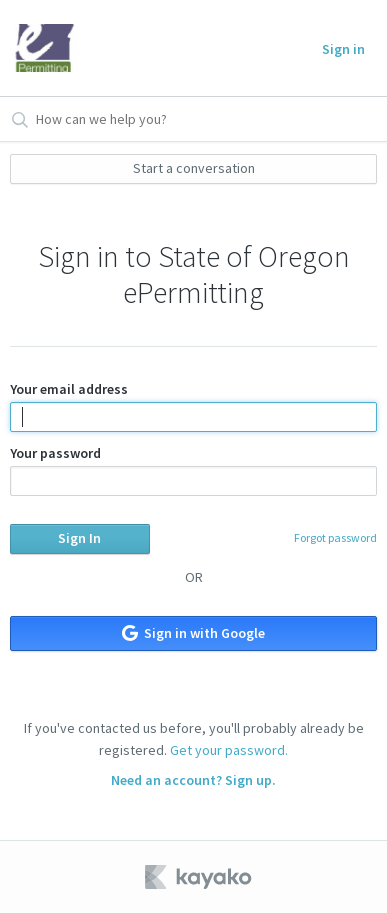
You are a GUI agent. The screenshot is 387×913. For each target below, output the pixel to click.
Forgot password (335, 537)
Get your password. (229, 750)
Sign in (343, 49)
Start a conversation (194, 168)
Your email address (194, 406)
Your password (194, 470)
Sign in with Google (193, 633)
